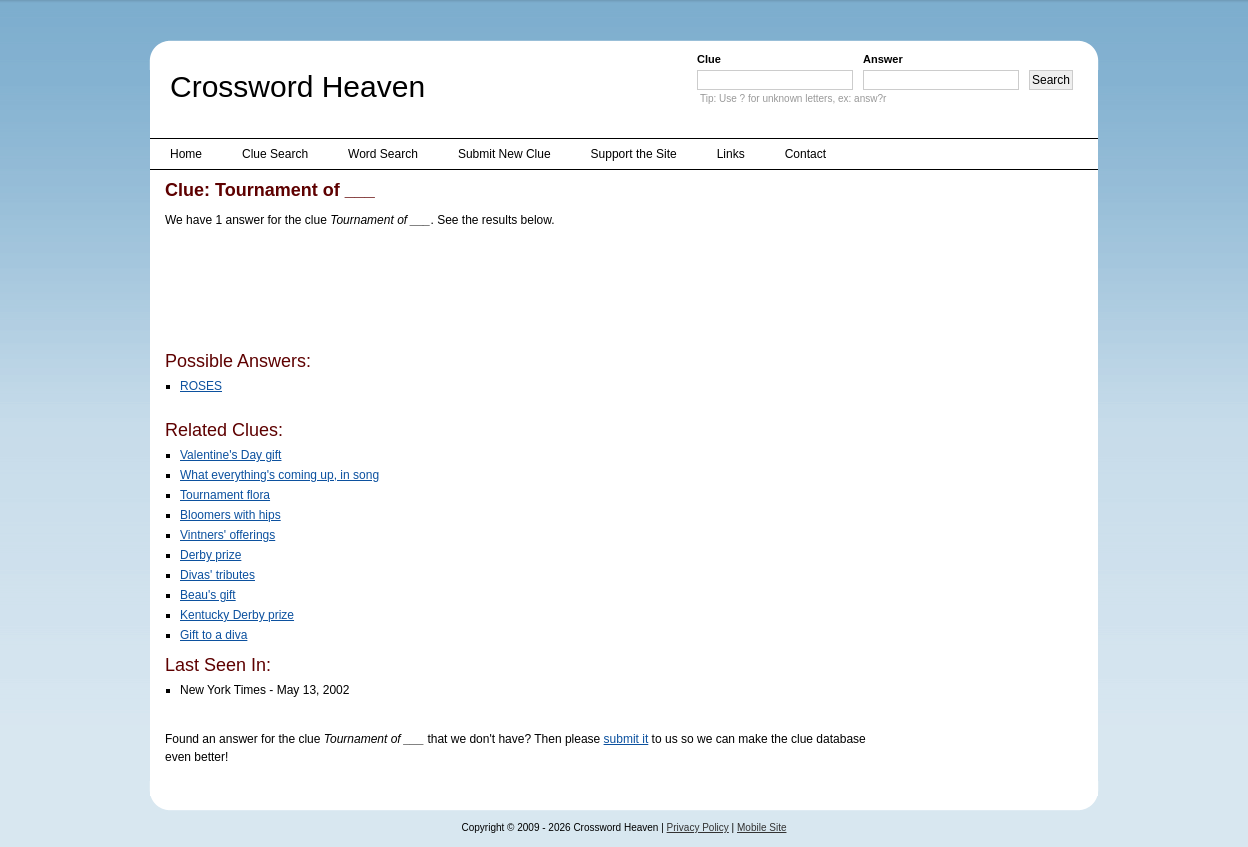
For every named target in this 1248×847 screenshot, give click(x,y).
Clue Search (275, 154)
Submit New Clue (504, 154)
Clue (709, 59)
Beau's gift (208, 595)
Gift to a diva (213, 635)
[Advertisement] (529, 293)
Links (731, 154)
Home (186, 154)
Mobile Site (761, 827)
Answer (883, 59)
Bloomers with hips (230, 515)
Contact (805, 154)
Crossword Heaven (297, 86)
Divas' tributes (217, 575)
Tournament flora (225, 495)
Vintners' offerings (227, 535)
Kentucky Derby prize (237, 615)
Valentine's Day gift (230, 455)
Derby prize (210, 555)
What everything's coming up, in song (279, 475)
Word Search (383, 154)
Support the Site (634, 154)
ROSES (201, 386)
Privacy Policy (698, 827)
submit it (626, 739)
